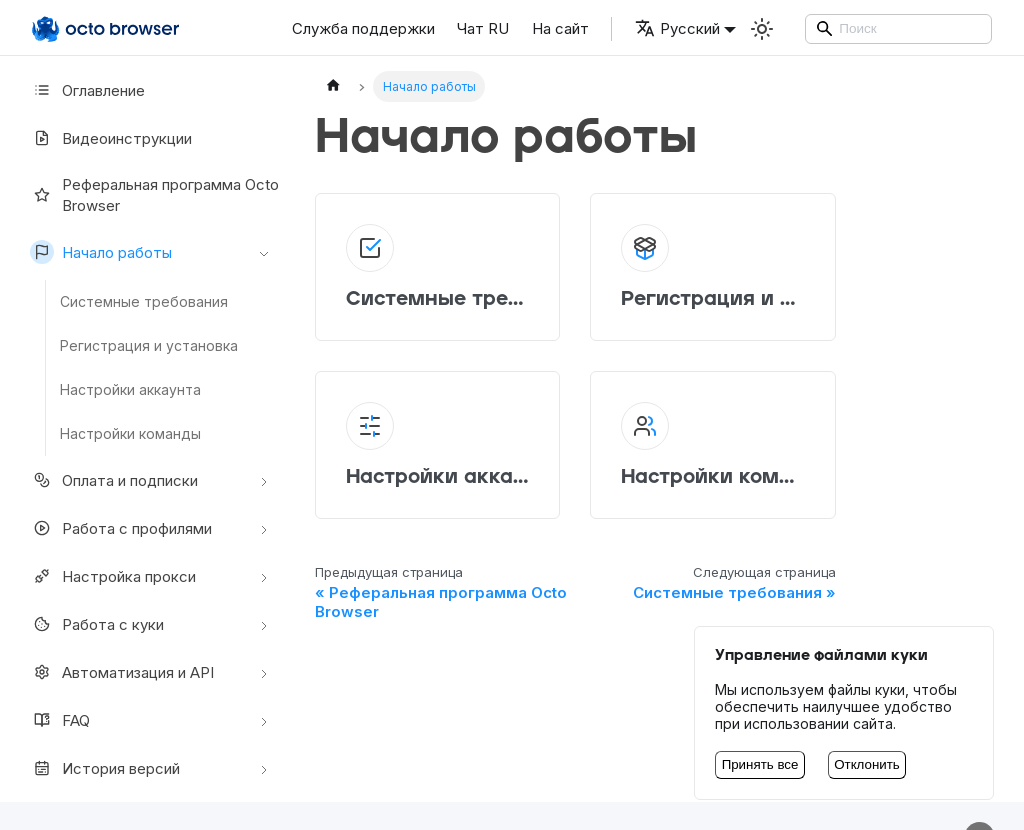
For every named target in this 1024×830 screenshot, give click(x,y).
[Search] (899, 29)
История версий (105, 768)
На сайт (560, 28)
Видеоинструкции (111, 138)
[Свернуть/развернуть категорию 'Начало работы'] (264, 252)
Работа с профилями (121, 528)
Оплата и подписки (114, 480)
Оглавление (87, 90)
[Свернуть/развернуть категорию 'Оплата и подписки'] (264, 480)
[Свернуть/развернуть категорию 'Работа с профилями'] (264, 528)
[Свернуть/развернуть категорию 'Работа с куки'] (264, 624)
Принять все (760, 764)
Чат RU (483, 28)
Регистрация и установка (149, 345)
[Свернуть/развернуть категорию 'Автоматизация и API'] (264, 672)
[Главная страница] (333, 86)
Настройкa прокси (113, 576)
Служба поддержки (363, 28)
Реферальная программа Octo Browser (154, 195)
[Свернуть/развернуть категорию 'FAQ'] (264, 720)
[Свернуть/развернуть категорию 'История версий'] (264, 768)
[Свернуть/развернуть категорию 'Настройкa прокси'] (264, 576)
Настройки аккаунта (130, 389)
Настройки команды (130, 433)
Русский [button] (677, 28)
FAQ (60, 720)
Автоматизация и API (122, 672)
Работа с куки (97, 624)
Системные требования (144, 301)
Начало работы (101, 252)
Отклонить (867, 764)
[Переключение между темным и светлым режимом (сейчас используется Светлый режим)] (762, 29)
